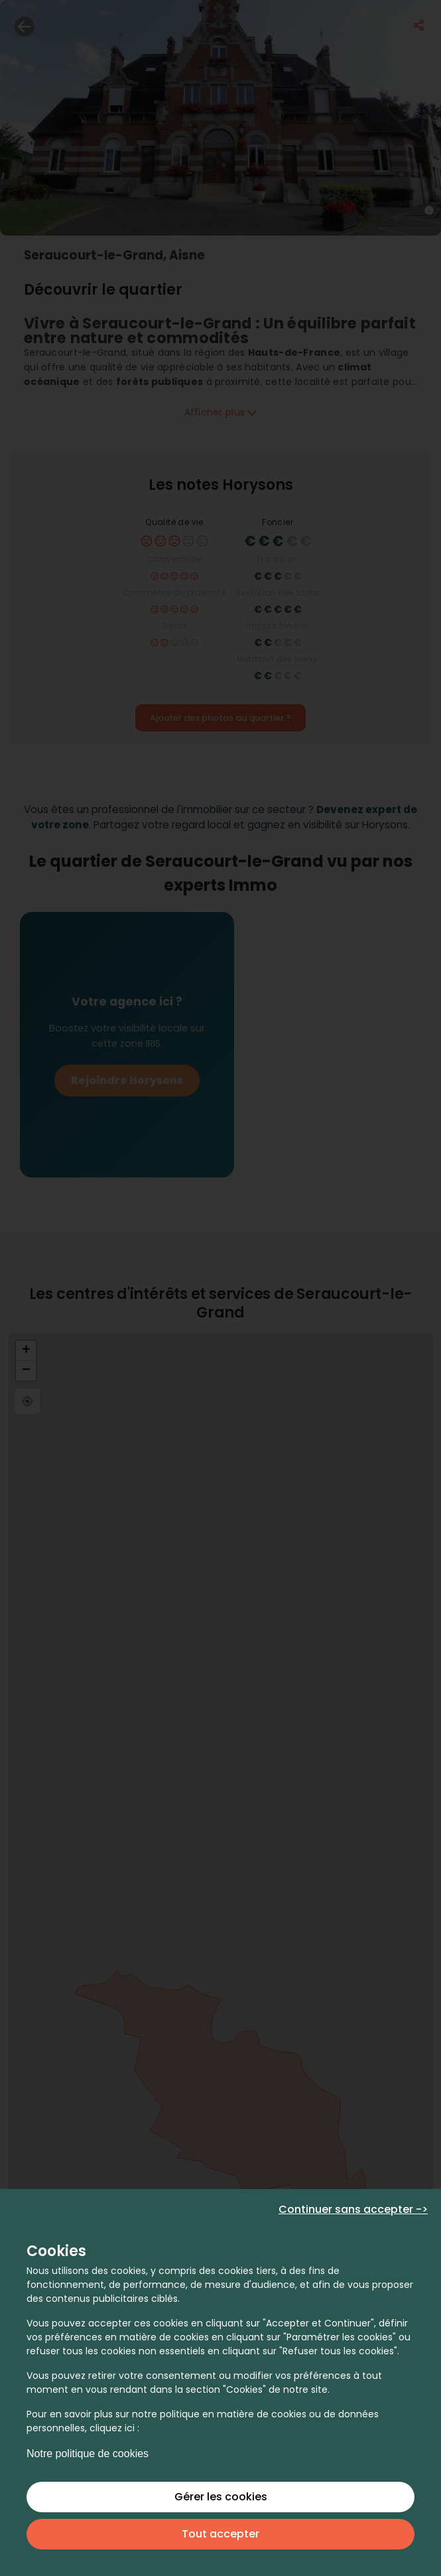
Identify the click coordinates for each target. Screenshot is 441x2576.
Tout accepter (220, 2533)
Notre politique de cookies (88, 2453)
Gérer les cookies (220, 2496)
